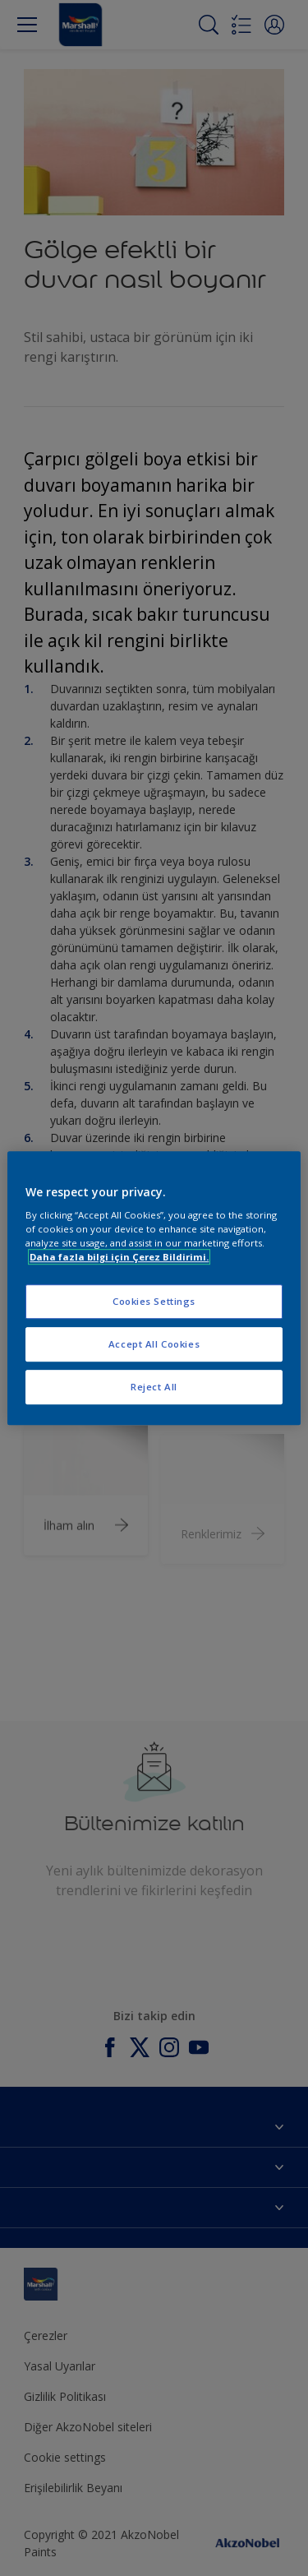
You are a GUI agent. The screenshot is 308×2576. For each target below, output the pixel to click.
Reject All (154, 1386)
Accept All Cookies (154, 1344)
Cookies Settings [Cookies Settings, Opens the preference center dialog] (154, 1302)
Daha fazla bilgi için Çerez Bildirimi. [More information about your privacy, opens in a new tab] (119, 1257)
